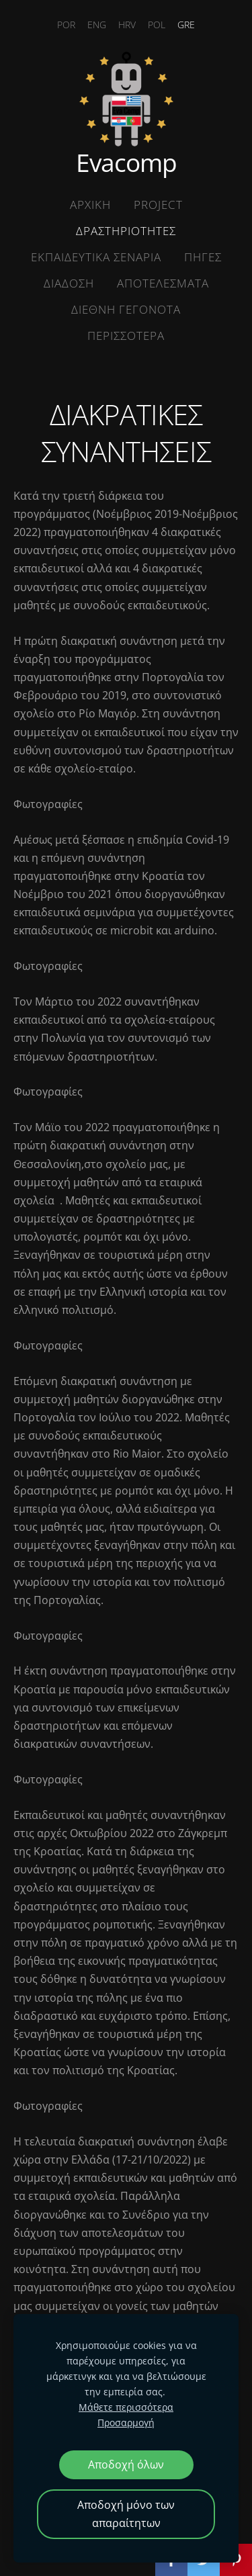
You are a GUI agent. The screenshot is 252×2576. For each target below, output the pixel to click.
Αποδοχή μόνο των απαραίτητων (126, 2513)
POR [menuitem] (66, 24)
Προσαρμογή (126, 2422)
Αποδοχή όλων (126, 2464)
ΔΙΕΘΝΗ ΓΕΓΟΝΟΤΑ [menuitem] (126, 309)
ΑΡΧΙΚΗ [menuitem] (90, 204)
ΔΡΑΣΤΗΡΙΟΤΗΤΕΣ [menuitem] (126, 230)
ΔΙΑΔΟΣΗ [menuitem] (69, 283)
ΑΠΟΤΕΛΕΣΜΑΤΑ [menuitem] (163, 283)
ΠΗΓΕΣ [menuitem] (203, 257)
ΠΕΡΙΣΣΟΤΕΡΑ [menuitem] (126, 335)
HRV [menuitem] (127, 24)
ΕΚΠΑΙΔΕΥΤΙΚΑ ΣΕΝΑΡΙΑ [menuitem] (96, 257)
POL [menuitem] (156, 24)
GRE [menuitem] (186, 24)
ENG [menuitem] (96, 24)
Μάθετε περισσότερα (126, 2407)
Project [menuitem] (158, 204)
